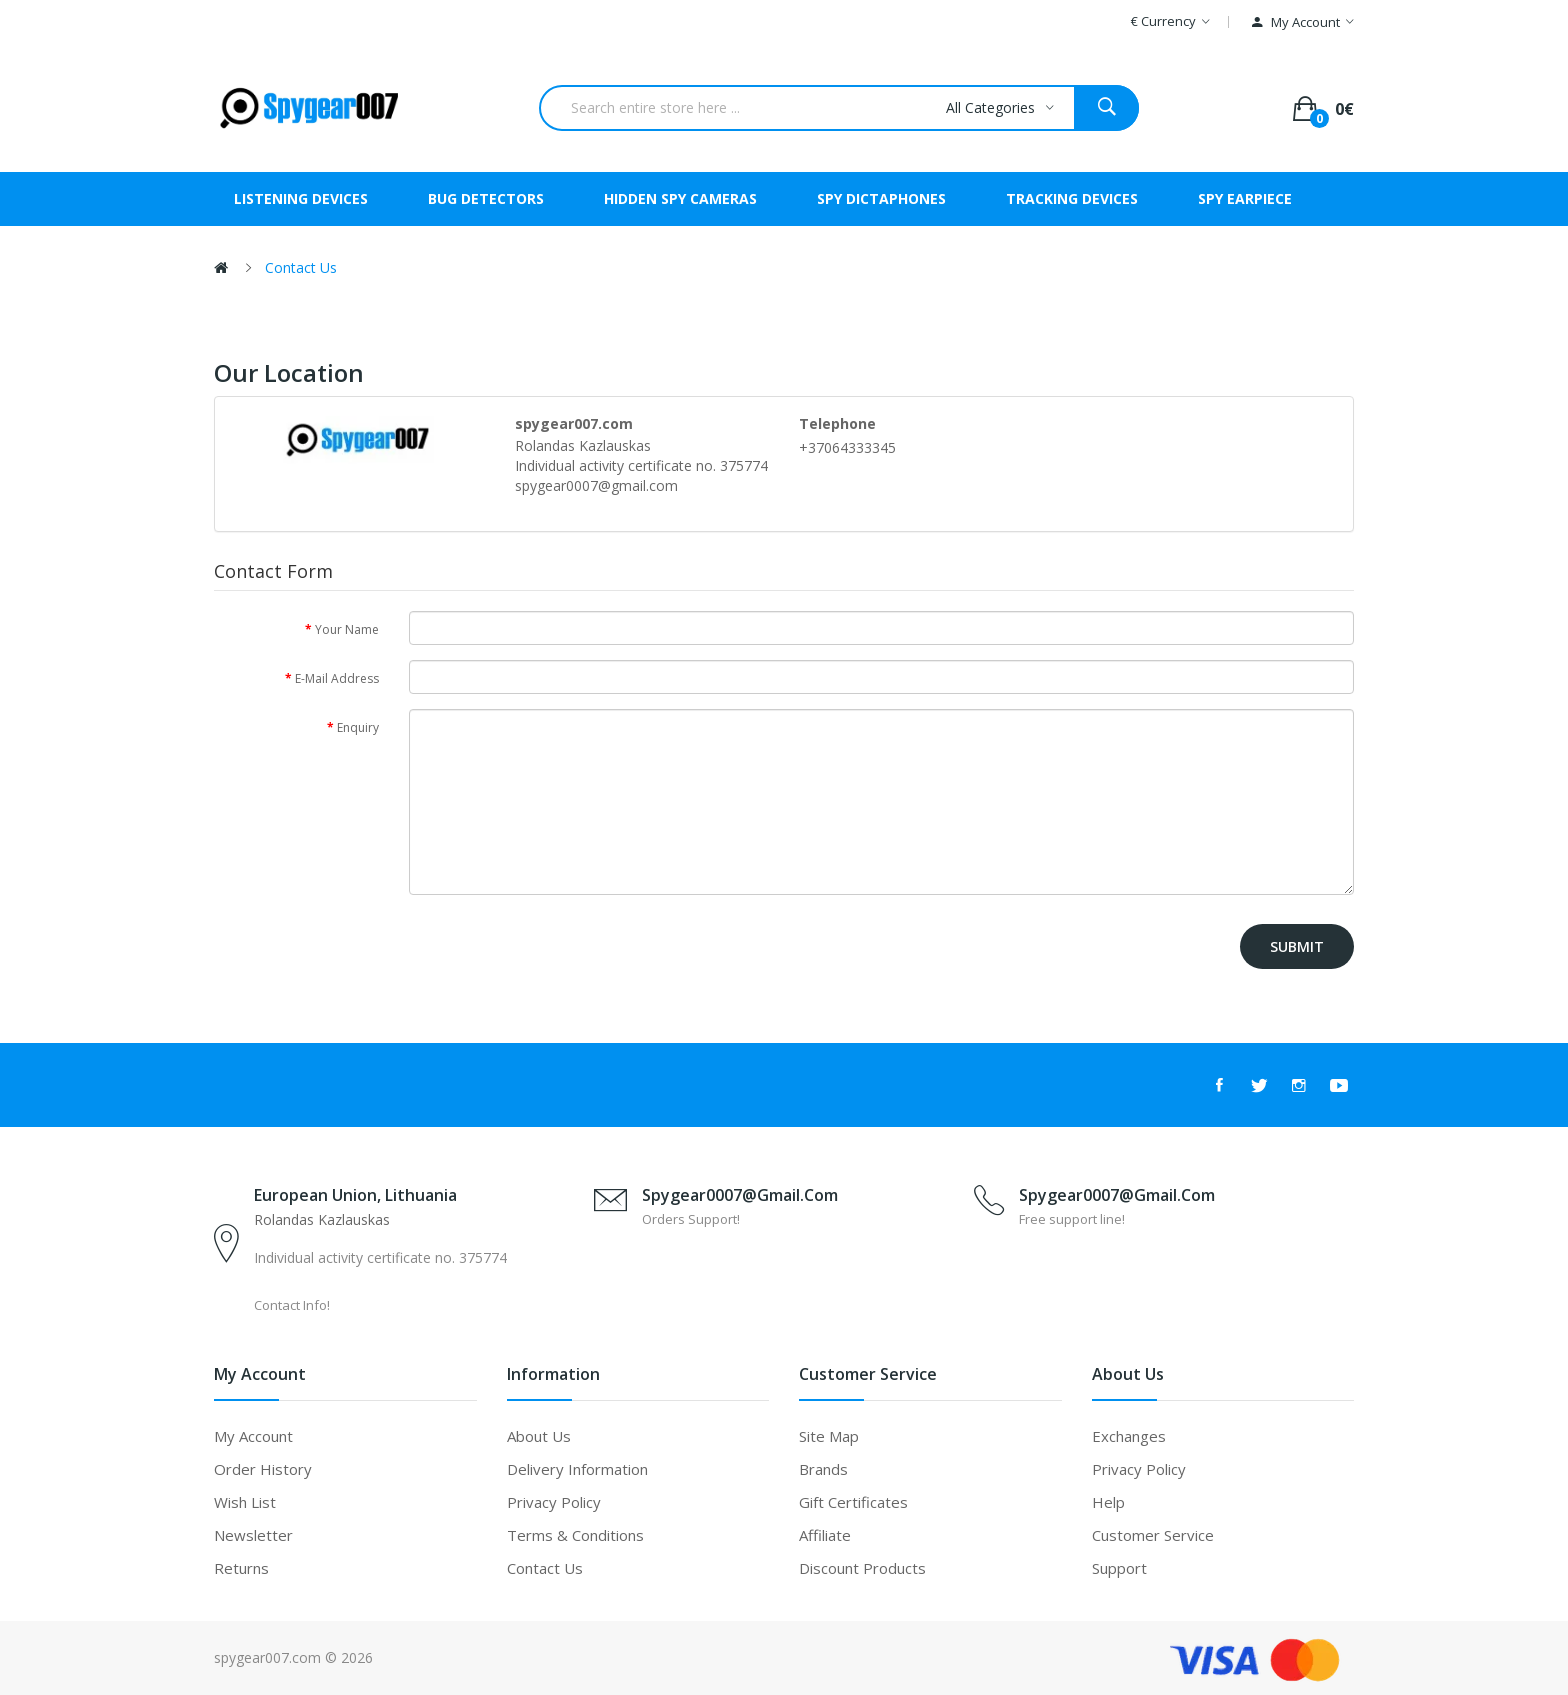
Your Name (347, 629)
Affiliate (825, 1535)
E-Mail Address (337, 678)
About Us (539, 1436)
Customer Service (1153, 1535)
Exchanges (1129, 1436)
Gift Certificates (853, 1502)
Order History (263, 1469)
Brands (823, 1469)
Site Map (829, 1436)
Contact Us (301, 267)
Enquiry (358, 727)
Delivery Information (577, 1469)
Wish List (245, 1502)
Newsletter (253, 1535)
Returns (241, 1568)
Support (1119, 1568)
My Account (253, 1436)
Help (1108, 1502)
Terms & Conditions (575, 1535)
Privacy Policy (554, 1502)
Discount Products (862, 1568)
